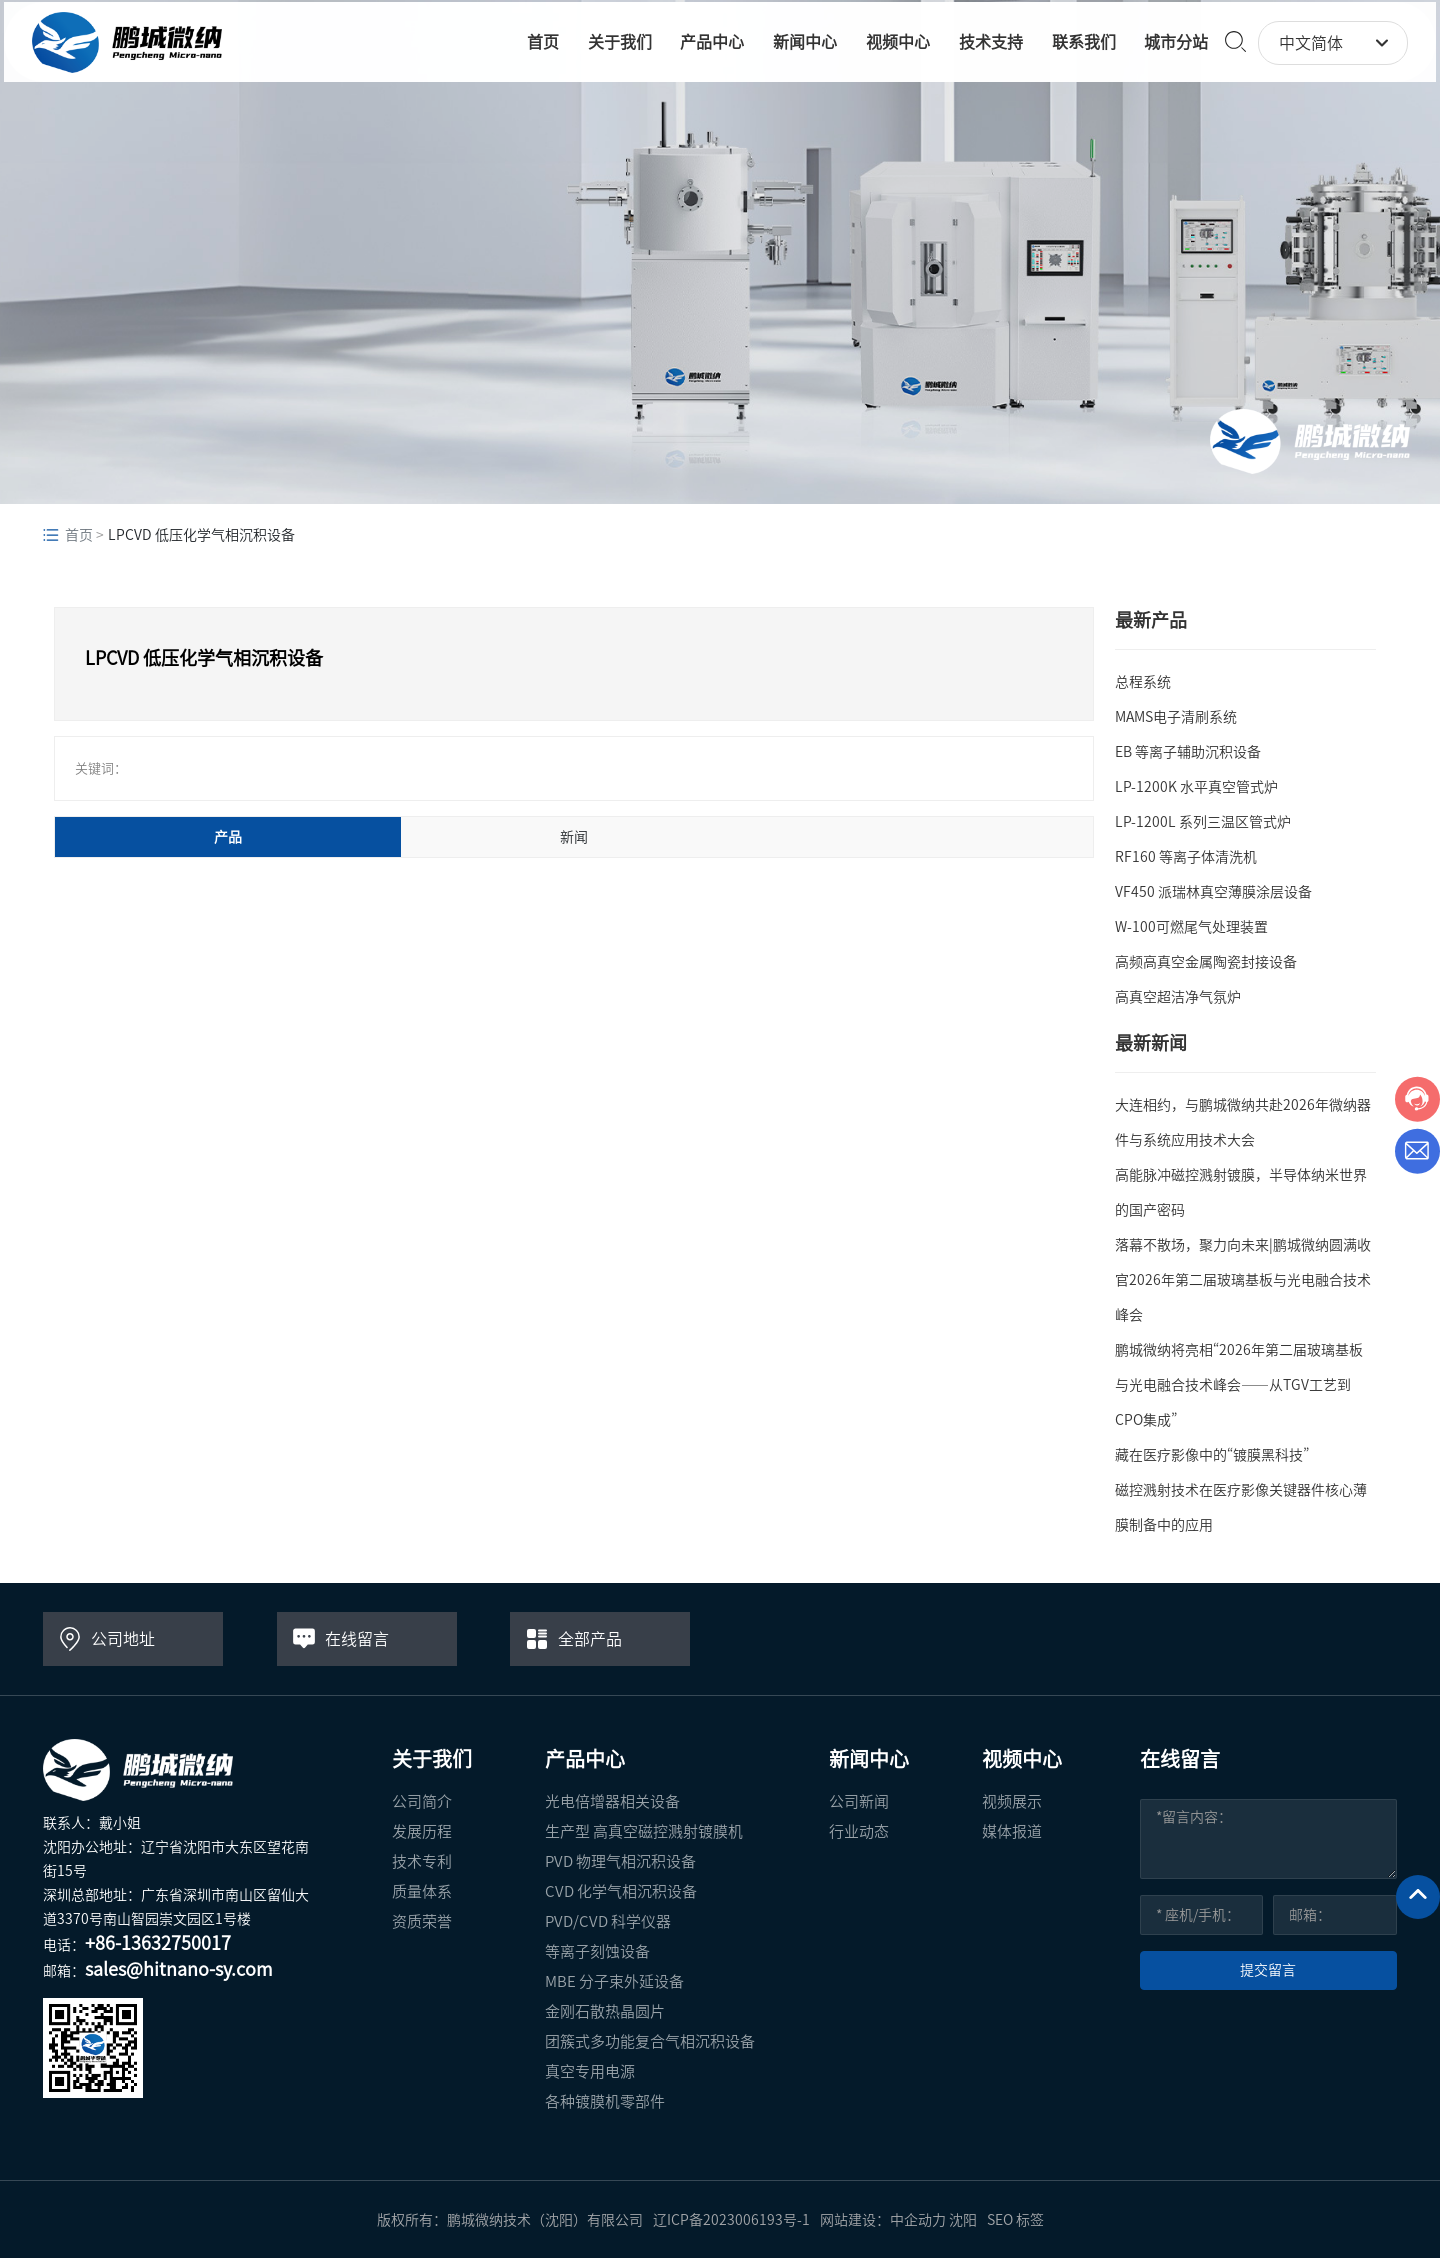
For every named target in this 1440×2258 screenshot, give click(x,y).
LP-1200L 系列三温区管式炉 (1203, 822)
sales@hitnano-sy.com (179, 1969)
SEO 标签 (1015, 2220)
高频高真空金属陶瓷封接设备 (1206, 962)
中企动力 (918, 2220)
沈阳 (963, 2220)
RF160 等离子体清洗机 (1186, 857)
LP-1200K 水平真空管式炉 (1196, 787)
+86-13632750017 (158, 1943)
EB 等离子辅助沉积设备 (1188, 752)
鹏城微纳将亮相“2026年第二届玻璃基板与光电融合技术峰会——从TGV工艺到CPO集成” (1239, 1385)
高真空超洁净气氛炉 (1178, 997)
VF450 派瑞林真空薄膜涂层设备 (1213, 892)
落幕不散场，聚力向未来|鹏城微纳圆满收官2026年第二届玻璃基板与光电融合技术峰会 (1243, 1280)
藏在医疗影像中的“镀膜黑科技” (1212, 1455)
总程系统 (1143, 682)
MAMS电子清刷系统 (1176, 717)
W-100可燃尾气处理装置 (1191, 927)
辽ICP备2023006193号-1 (731, 2220)
